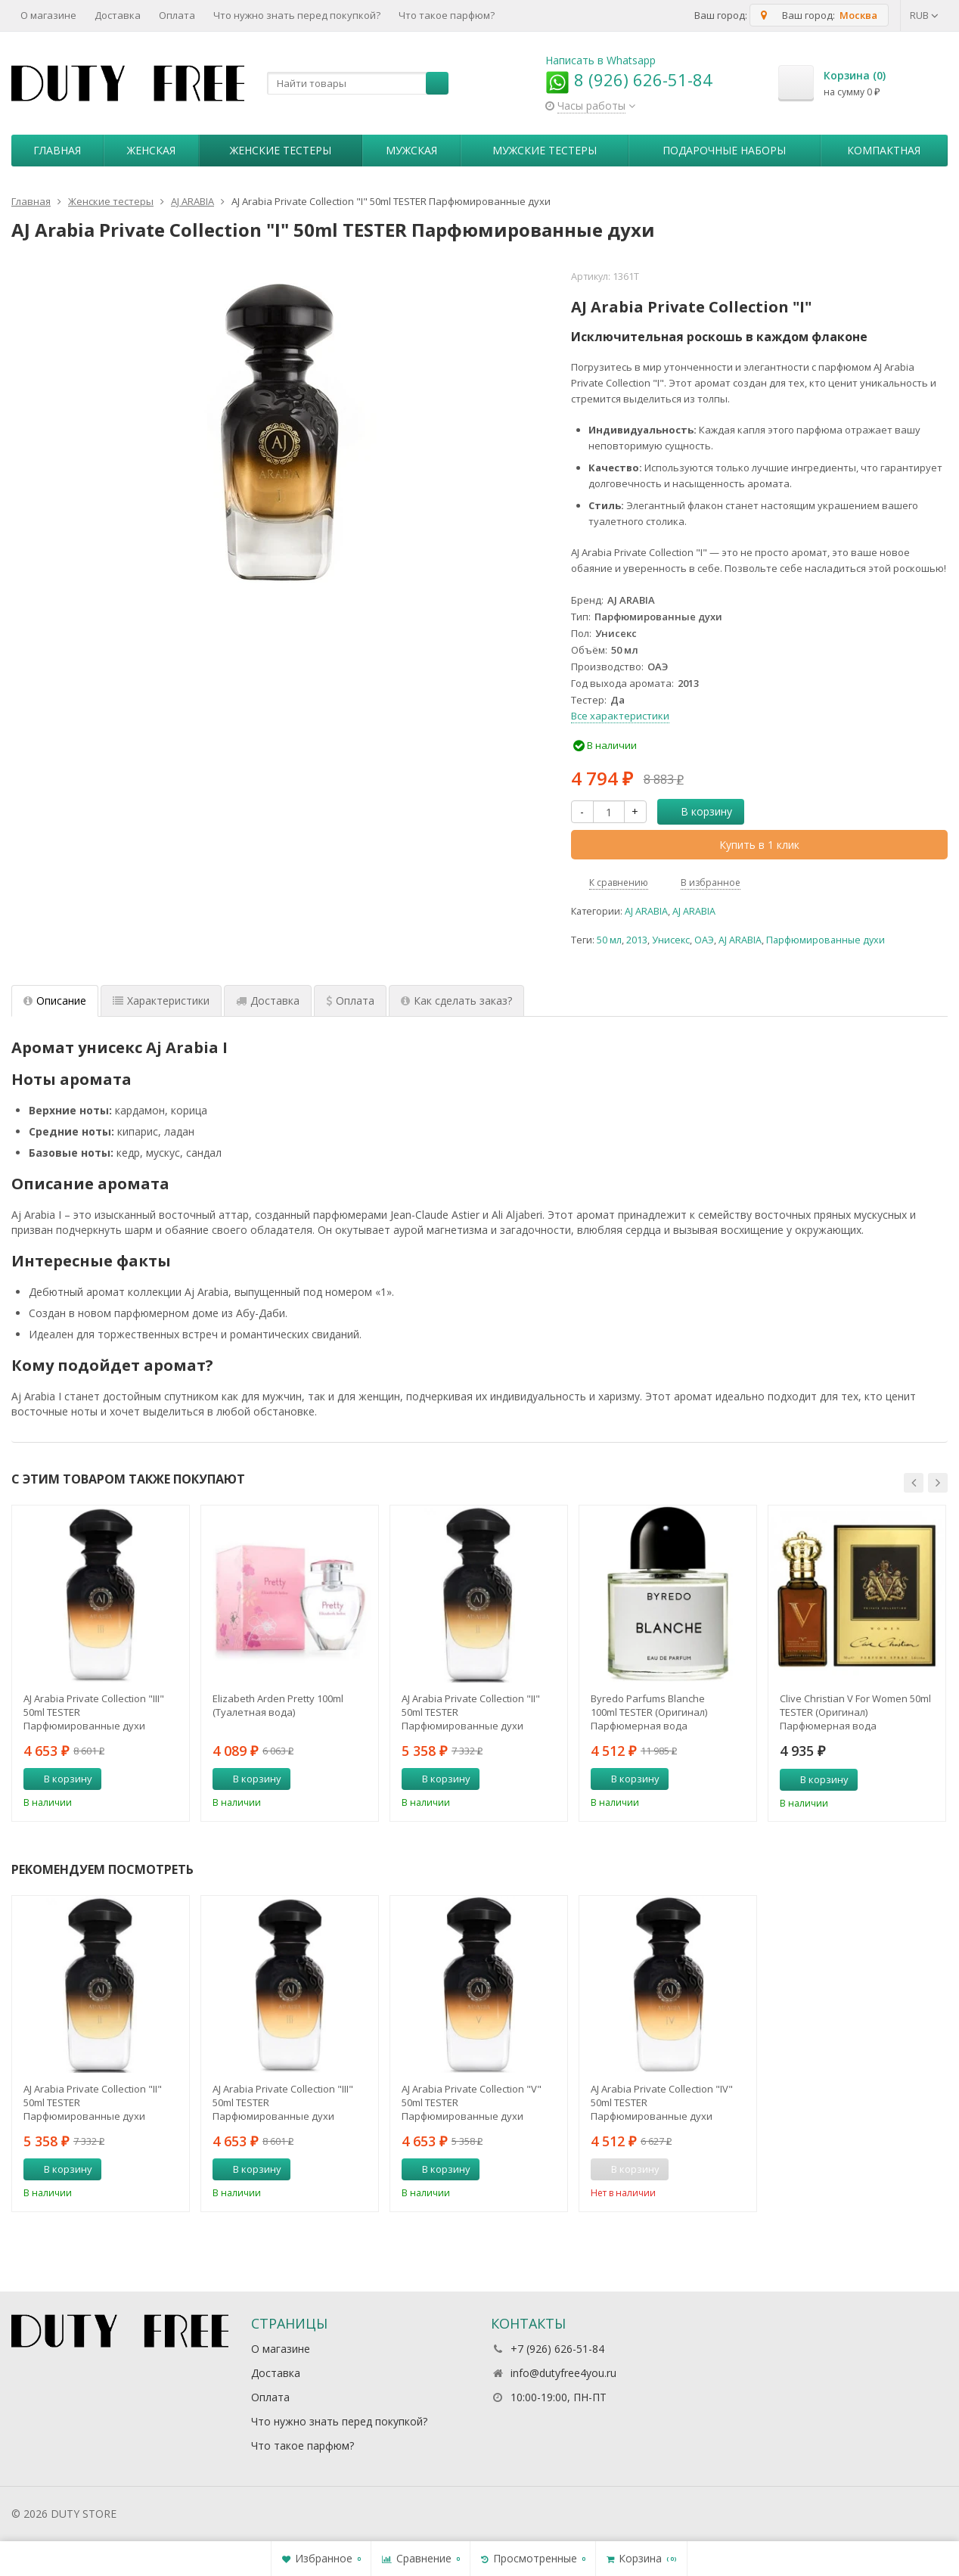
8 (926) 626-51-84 (628, 79)
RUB (924, 15)
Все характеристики (620, 715)
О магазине (48, 15)
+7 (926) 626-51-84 (557, 2348)
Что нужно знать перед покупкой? (296, 15)
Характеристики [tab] (161, 1000)
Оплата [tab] (350, 1000)
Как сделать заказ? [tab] (456, 1000)
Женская (151, 150)
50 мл (609, 940)
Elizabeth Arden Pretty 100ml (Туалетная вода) (278, 1705)
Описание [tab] (54, 1000)
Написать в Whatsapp (600, 60)
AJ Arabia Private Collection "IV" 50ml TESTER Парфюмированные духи (662, 2102)
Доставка (118, 15)
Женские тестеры (280, 150)
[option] (100, 1663)
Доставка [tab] (267, 1000)
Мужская (411, 150)
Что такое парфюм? (447, 15)
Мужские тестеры (544, 150)
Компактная (883, 150)
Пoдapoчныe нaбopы (724, 150)
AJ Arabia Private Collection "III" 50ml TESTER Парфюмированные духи (93, 1712)
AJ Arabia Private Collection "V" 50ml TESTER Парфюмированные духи (472, 2102)
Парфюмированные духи (825, 940)
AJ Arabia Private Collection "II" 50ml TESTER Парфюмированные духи (471, 1712)
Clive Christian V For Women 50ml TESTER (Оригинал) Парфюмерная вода (855, 1712)
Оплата (177, 15)
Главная (57, 150)
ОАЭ (704, 940)
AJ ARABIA (646, 911)
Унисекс (671, 940)
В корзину (698, 811)
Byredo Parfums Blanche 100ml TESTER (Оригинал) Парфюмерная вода (649, 1712)
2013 (636, 940)
